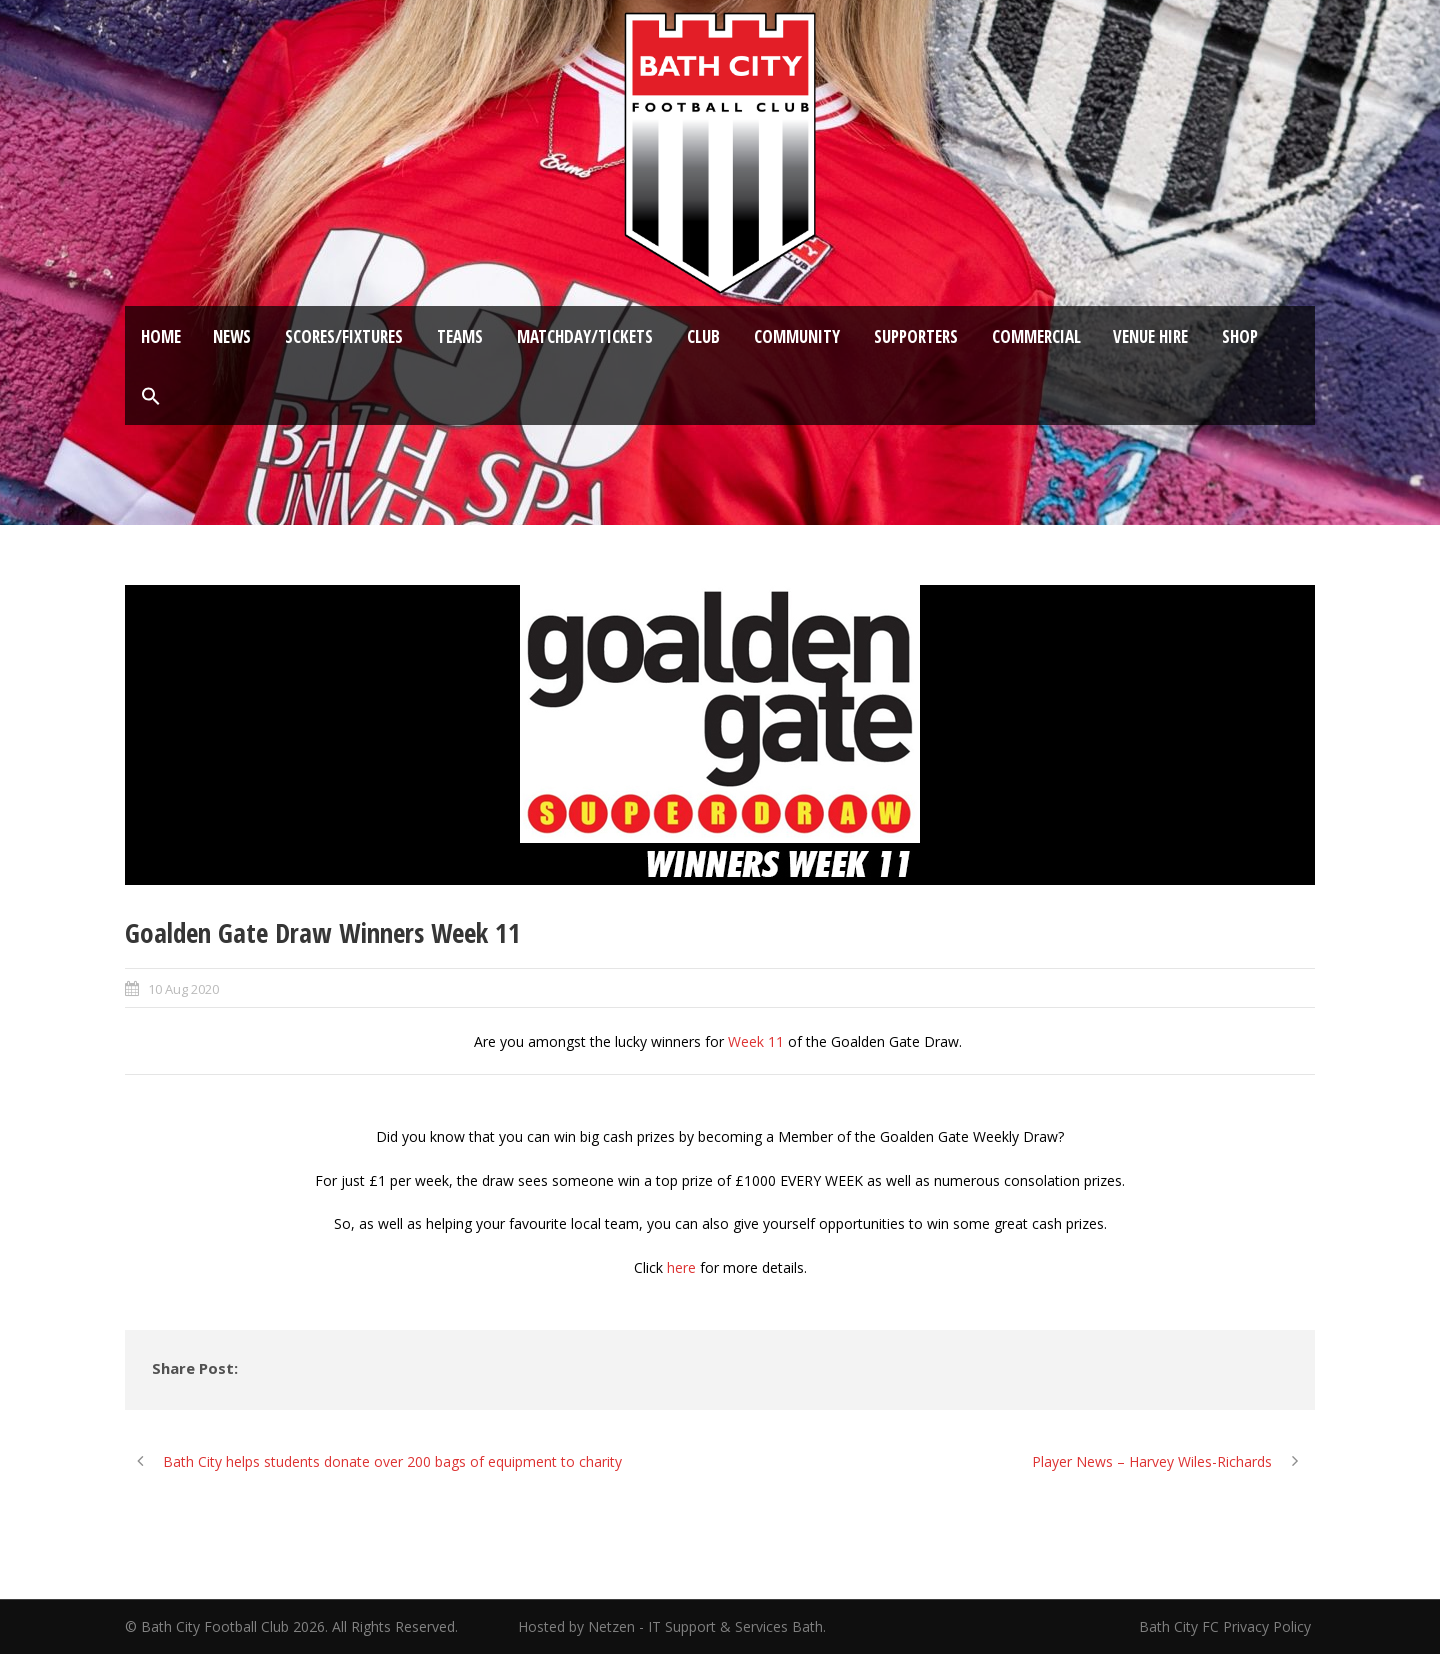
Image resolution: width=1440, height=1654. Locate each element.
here (681, 1267)
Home (161, 336)
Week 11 (756, 1041)
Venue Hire (1150, 336)
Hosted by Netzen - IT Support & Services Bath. (672, 1626)
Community (797, 336)
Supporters (916, 336)
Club (703, 336)
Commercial (1036, 336)
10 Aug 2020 (183, 989)
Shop (1240, 336)
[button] (151, 397)
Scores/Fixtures (344, 336)
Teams (460, 336)
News (232, 336)
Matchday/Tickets (585, 336)
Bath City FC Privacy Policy (1227, 1626)
